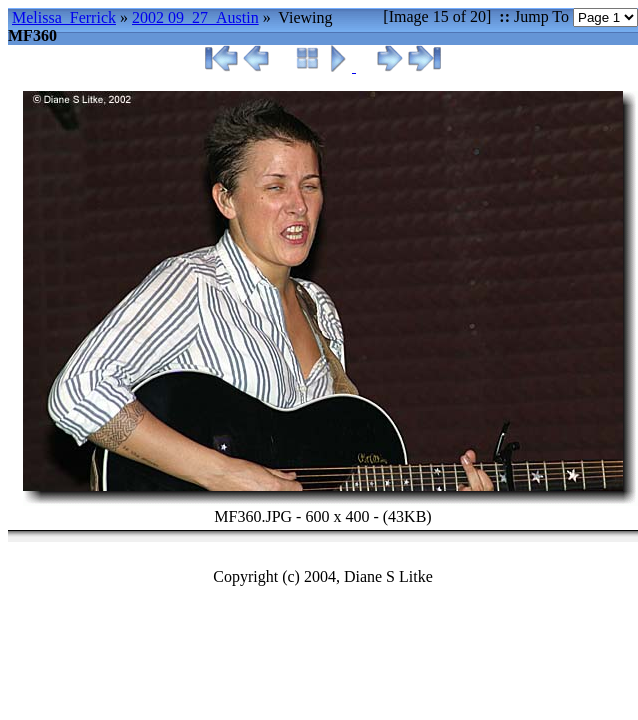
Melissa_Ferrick (64, 17)
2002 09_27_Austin (195, 17)
